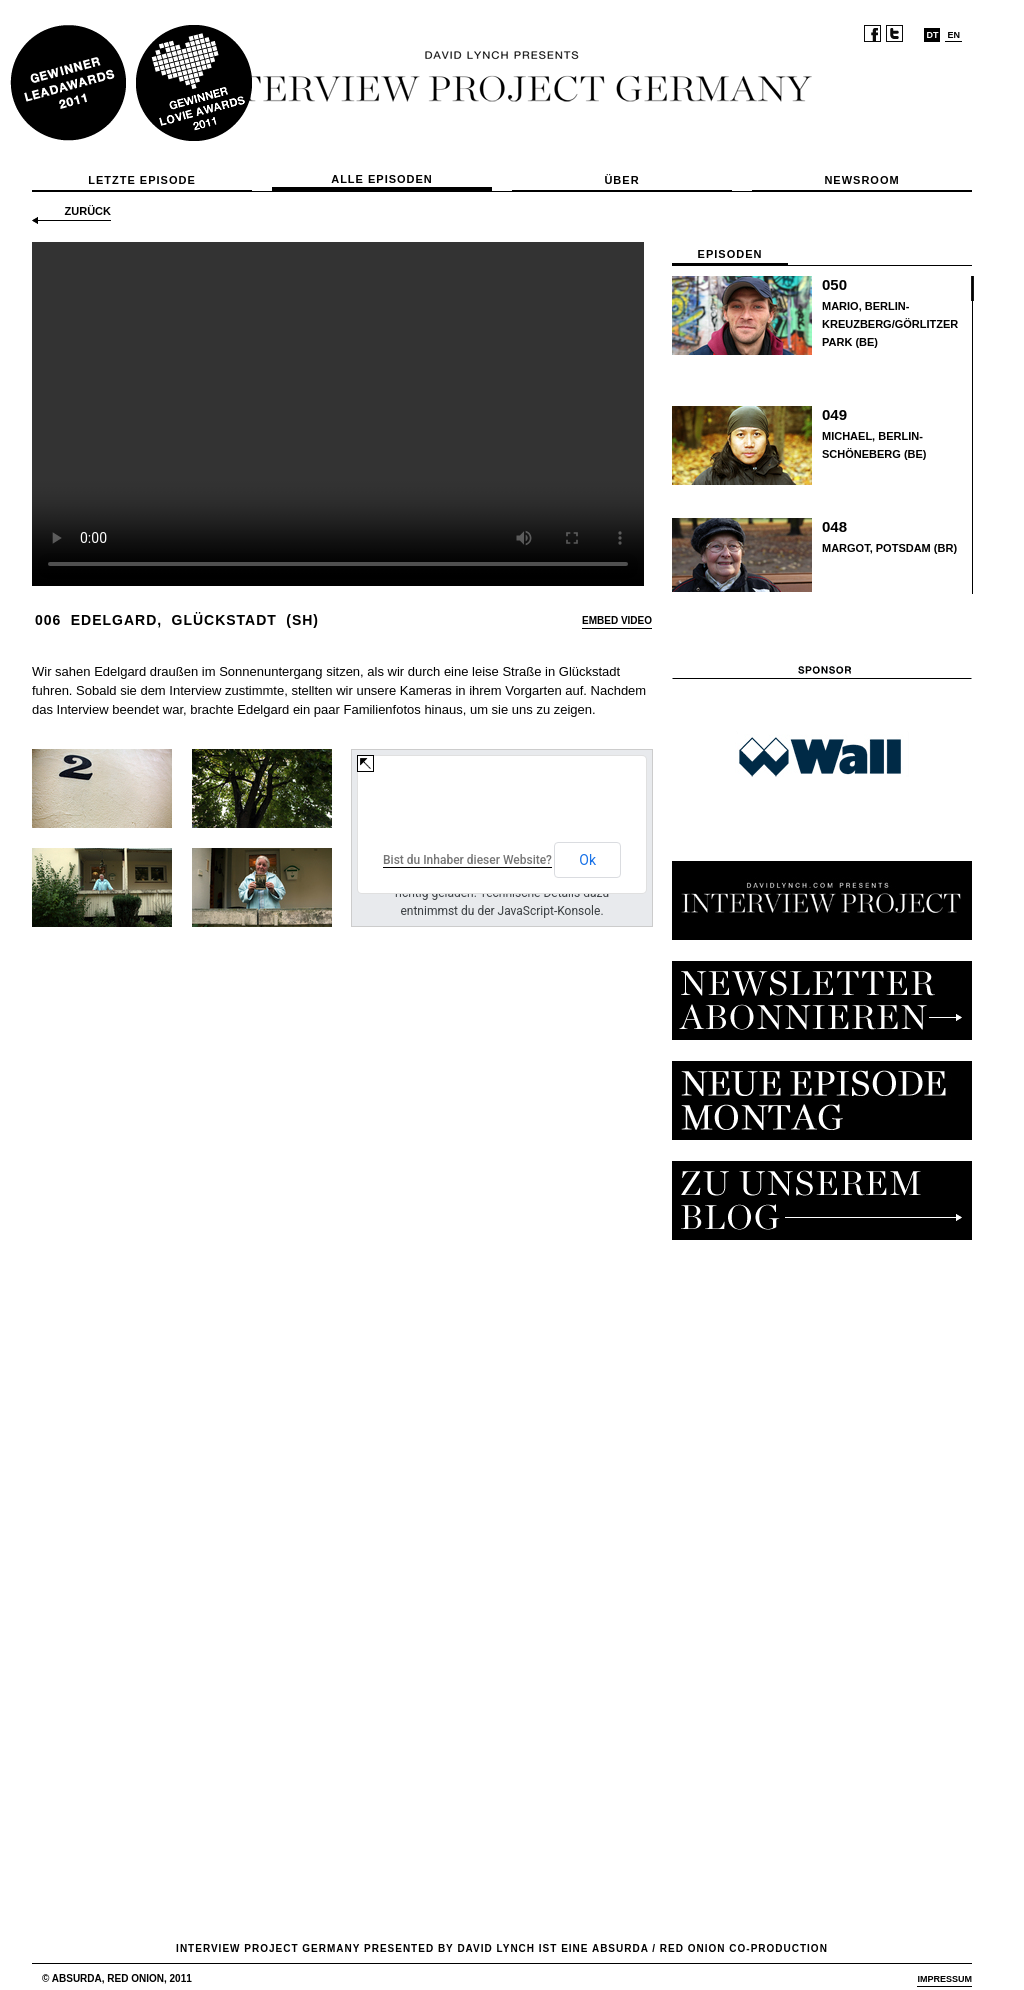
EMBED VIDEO (617, 620)
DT (932, 35)
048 (834, 526)
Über (621, 180)
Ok (587, 860)
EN (953, 35)
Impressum (944, 1979)
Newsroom (861, 180)
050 (834, 284)
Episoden (730, 254)
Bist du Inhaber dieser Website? (467, 860)
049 (834, 414)
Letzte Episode (142, 180)
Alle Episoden (382, 179)
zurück (88, 211)
